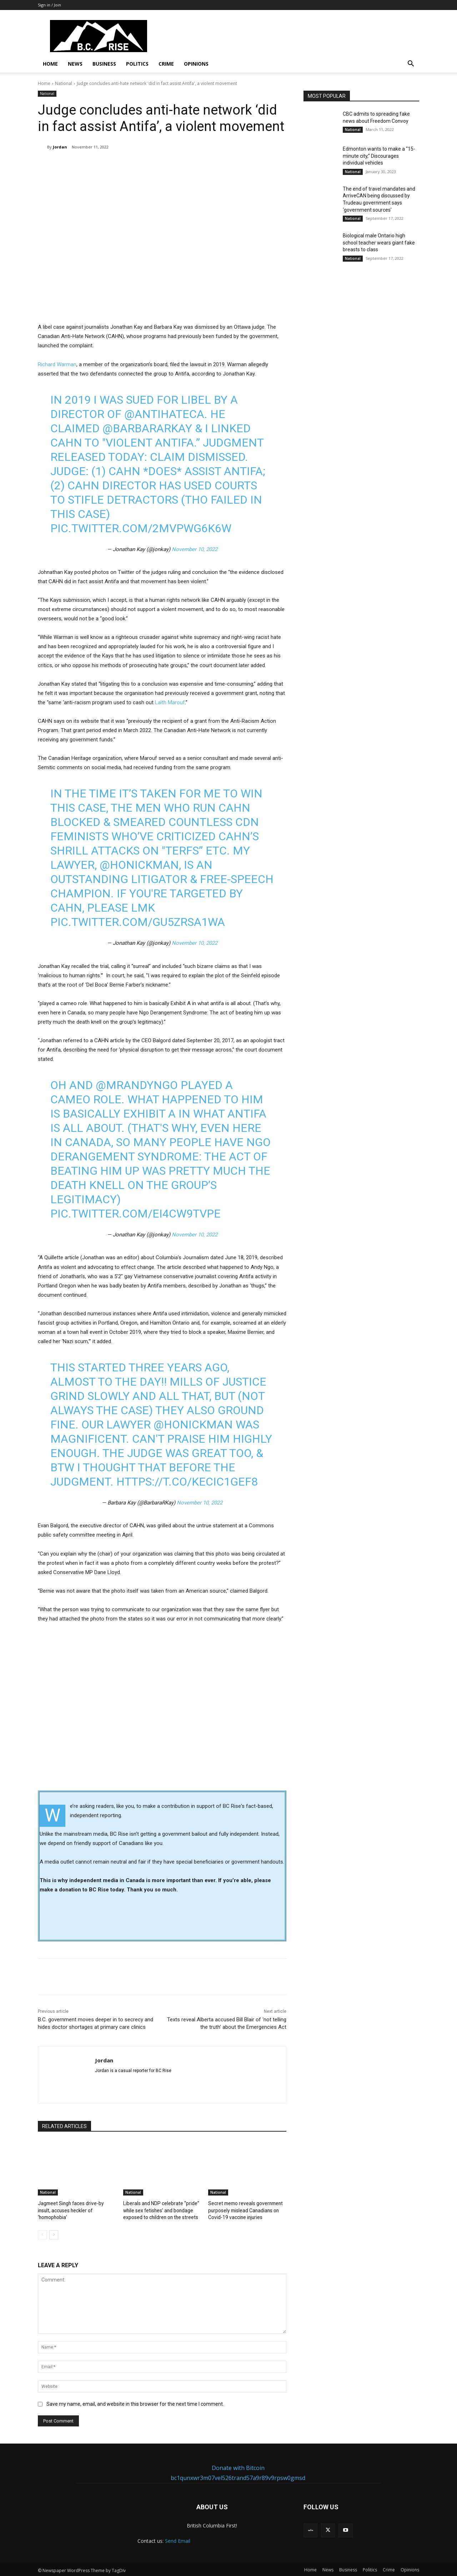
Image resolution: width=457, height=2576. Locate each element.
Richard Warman (57, 364)
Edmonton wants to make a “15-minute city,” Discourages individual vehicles (379, 156)
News (75, 63)
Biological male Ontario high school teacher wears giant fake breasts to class (379, 242)
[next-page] (53, 2233)
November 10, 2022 (194, 549)
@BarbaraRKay (147, 428)
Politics (137, 63)
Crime (166, 63)
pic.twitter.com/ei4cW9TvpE (135, 1213)
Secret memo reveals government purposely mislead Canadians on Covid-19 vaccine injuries (242, 2210)
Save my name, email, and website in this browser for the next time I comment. (135, 2403)
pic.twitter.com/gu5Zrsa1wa (137, 922)
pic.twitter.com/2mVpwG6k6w (140, 528)
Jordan (60, 147)
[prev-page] (42, 2233)
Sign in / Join (49, 4)
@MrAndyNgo (137, 1085)
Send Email (177, 2539)
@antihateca (164, 414)
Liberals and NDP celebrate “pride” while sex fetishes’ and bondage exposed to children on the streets (158, 2210)
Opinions (196, 63)
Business (104, 63)
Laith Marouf (170, 702)
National (63, 83)
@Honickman (139, 865)
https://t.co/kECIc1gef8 (187, 1481)
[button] (410, 64)
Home (50, 63)
